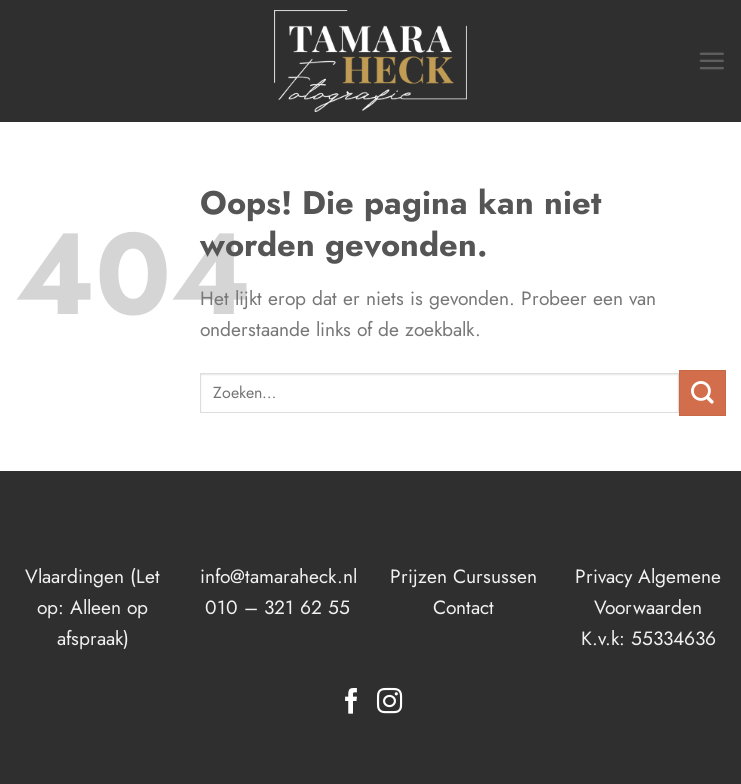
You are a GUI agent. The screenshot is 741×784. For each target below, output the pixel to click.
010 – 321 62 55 (277, 607)
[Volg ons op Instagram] (389, 703)
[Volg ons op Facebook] (351, 703)
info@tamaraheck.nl (278, 576)
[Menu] (711, 60)
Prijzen (418, 576)
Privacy (603, 576)
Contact (463, 607)
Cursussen (495, 576)
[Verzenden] (702, 393)
